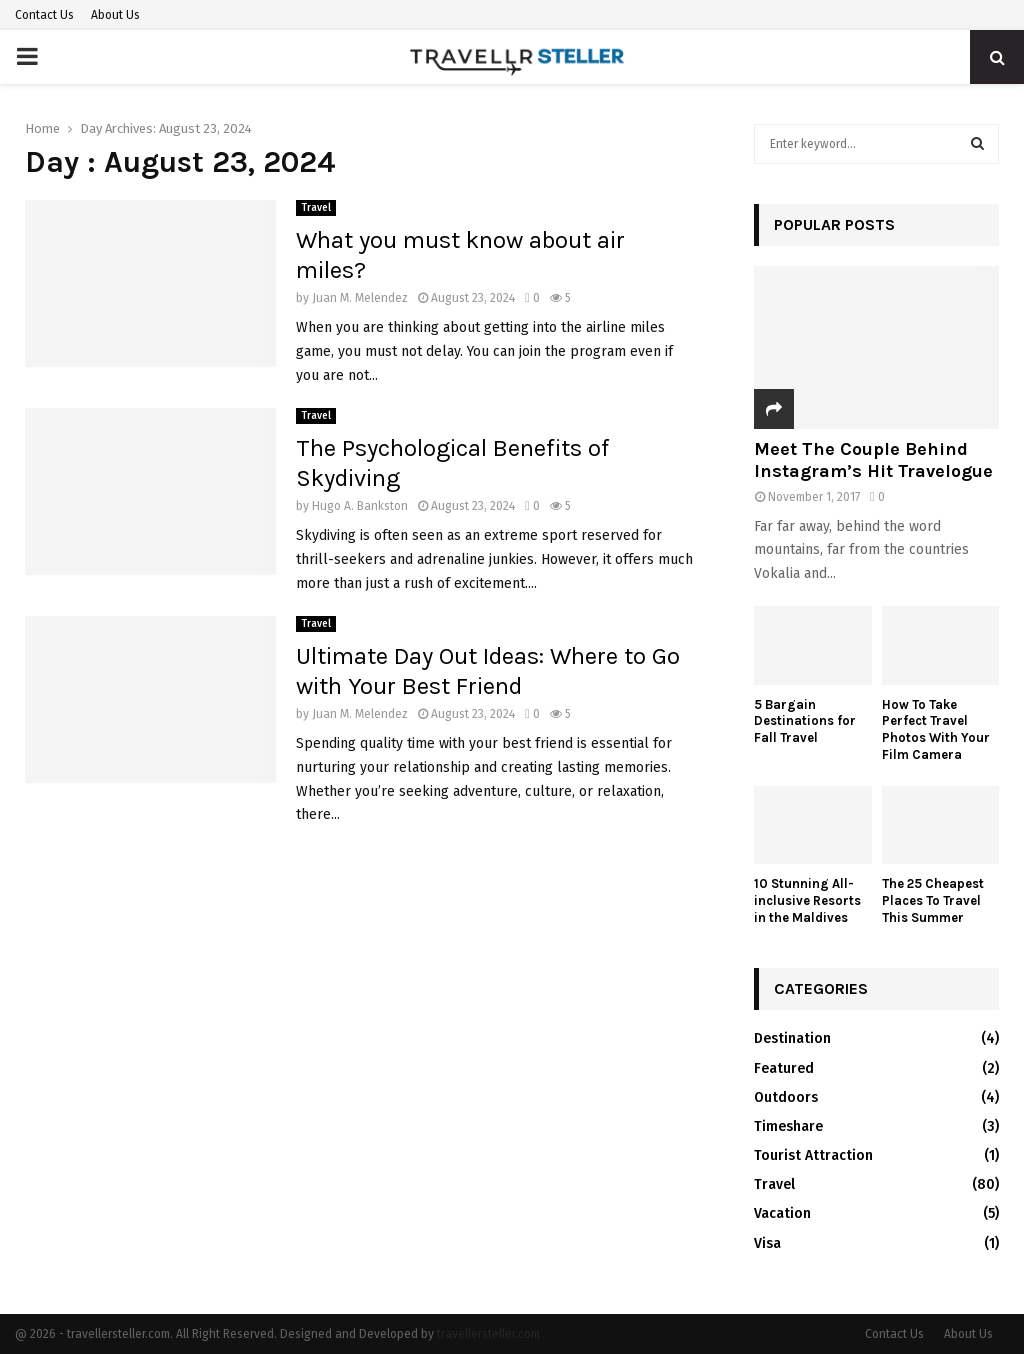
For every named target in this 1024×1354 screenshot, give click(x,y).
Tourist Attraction (813, 1155)
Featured (784, 1068)
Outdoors (786, 1097)
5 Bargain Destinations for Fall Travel (805, 721)
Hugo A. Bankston (360, 506)
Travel (316, 208)
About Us (115, 15)
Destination (792, 1038)
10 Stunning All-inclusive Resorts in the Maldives (807, 900)
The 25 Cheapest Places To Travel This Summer (933, 900)
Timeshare (788, 1126)
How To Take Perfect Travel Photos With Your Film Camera (936, 729)
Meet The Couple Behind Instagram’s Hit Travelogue (873, 460)
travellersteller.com (488, 1334)
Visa (767, 1243)
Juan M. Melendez (360, 298)
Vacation (782, 1213)
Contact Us (44, 15)
